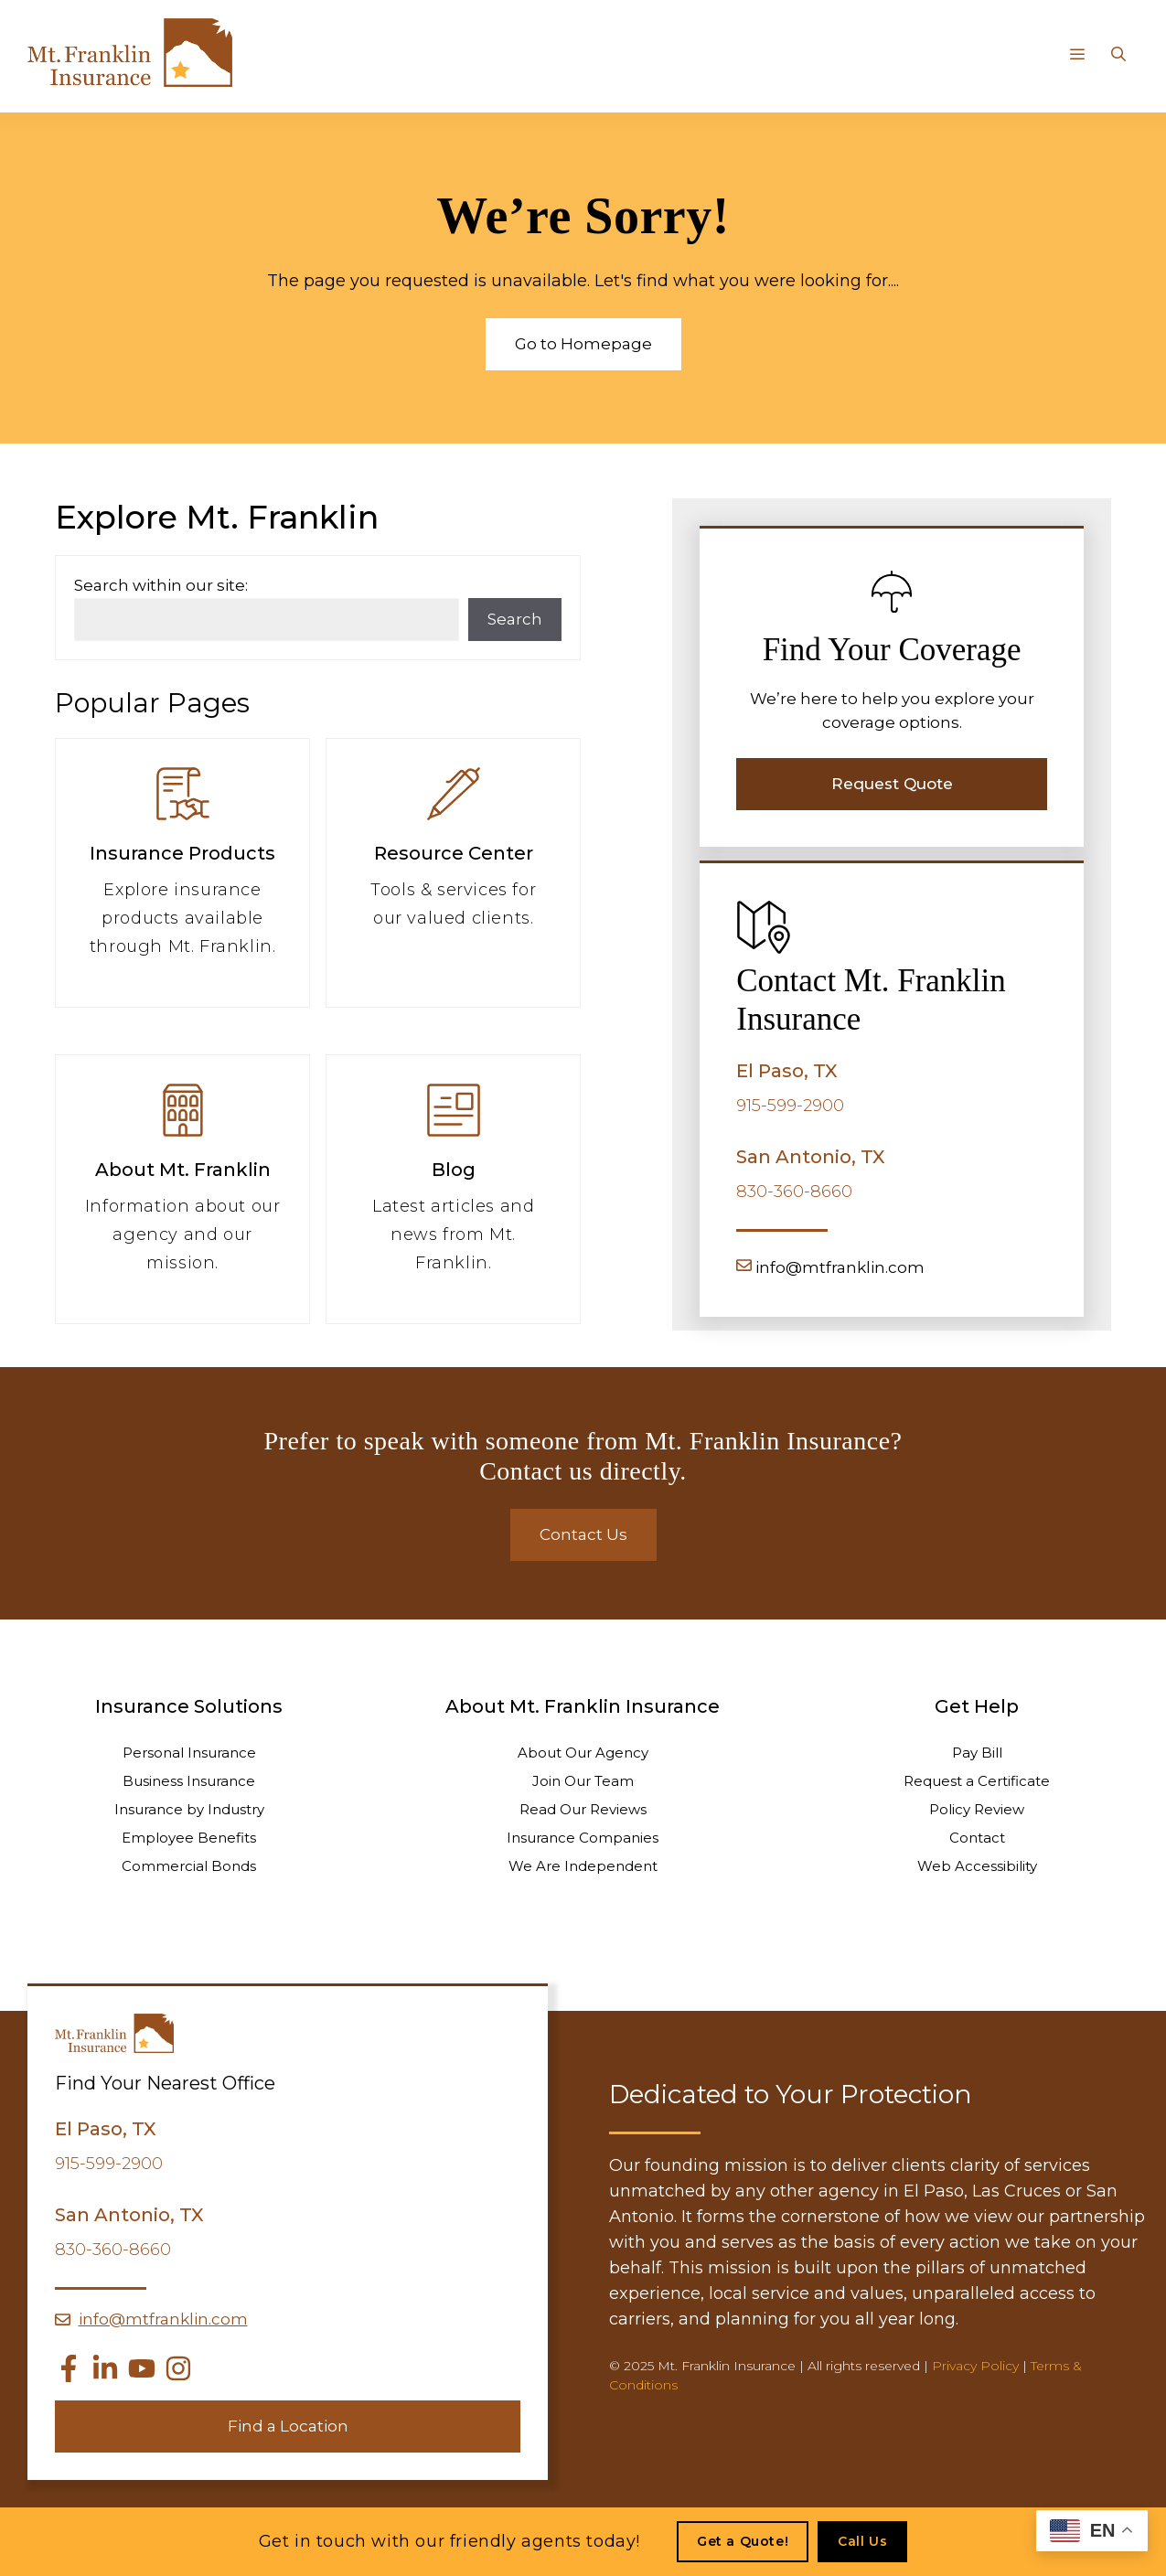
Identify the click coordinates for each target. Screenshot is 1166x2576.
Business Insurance (189, 1781)
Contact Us (583, 1534)
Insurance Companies (582, 1837)
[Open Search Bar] (1118, 54)
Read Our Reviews (583, 1809)
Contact (977, 1837)
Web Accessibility (977, 1866)
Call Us (862, 2541)
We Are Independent (583, 1866)
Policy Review (976, 1809)
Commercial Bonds (189, 1866)
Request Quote (892, 784)
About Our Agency (583, 1752)
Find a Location (288, 2426)
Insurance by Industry (189, 1809)
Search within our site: (161, 585)
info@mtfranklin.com (840, 1267)
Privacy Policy (975, 2365)
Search (514, 619)
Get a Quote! (742, 2541)
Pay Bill (977, 1752)
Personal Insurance (189, 1752)
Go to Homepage (583, 344)
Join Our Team (583, 1781)
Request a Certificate (977, 1781)
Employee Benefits (189, 1837)
